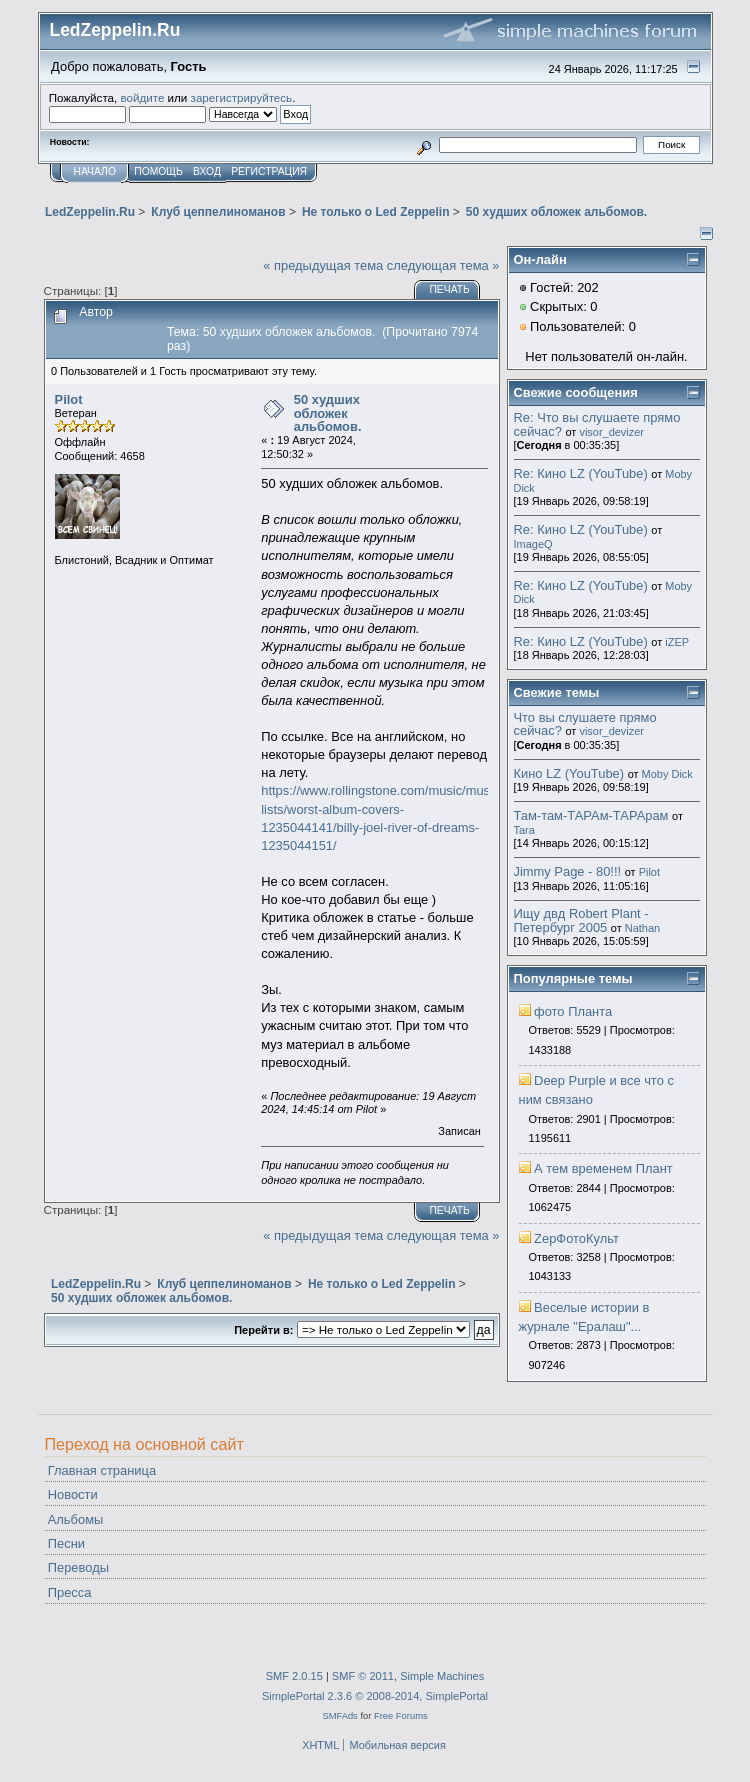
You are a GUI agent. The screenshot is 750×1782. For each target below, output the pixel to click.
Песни (66, 1543)
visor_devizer (611, 432)
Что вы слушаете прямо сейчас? (585, 724)
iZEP (677, 642)
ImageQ (533, 544)
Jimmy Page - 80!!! (568, 871)
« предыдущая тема (323, 265)
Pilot (69, 399)
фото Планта (573, 1011)
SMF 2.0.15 (294, 1676)
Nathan (642, 928)
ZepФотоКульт (576, 1238)
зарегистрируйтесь (242, 97)
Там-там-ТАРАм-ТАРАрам (591, 815)
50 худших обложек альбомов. (328, 413)
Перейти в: (263, 1330)
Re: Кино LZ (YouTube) (581, 473)
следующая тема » (443, 265)
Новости (73, 1494)
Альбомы (76, 1519)
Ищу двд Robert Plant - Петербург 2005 (581, 920)
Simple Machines (442, 1676)
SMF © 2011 (363, 1676)
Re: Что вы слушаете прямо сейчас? (597, 424)
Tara (524, 830)
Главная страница (102, 1470)
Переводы (78, 1567)
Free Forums (401, 1715)
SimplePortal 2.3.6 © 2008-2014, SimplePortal (375, 1696)
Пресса (70, 1592)
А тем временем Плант (603, 1168)
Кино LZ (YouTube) (569, 773)
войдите (142, 97)
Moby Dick (667, 774)
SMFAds (339, 1715)
